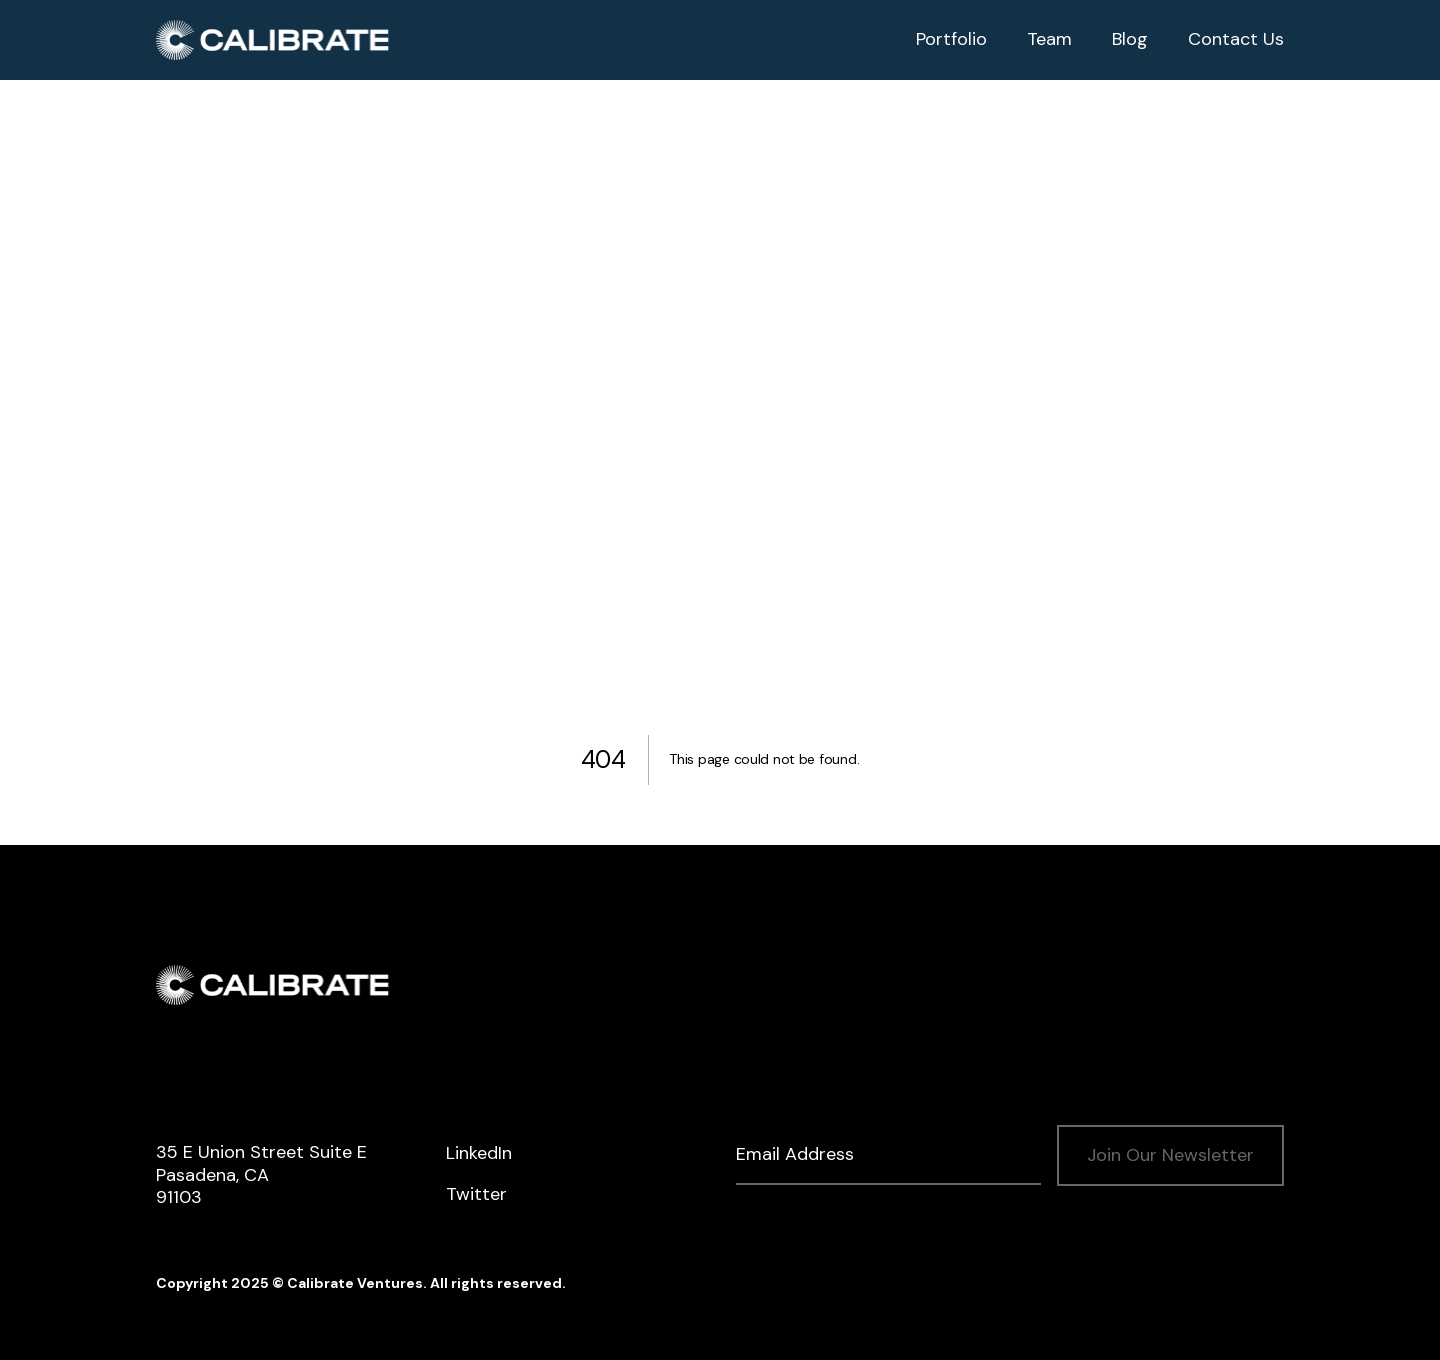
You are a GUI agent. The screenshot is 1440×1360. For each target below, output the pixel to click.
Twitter (476, 1194)
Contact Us (1236, 39)
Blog (1130, 39)
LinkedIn (479, 1153)
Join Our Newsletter (1170, 1155)
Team (1049, 39)
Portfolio (951, 39)
